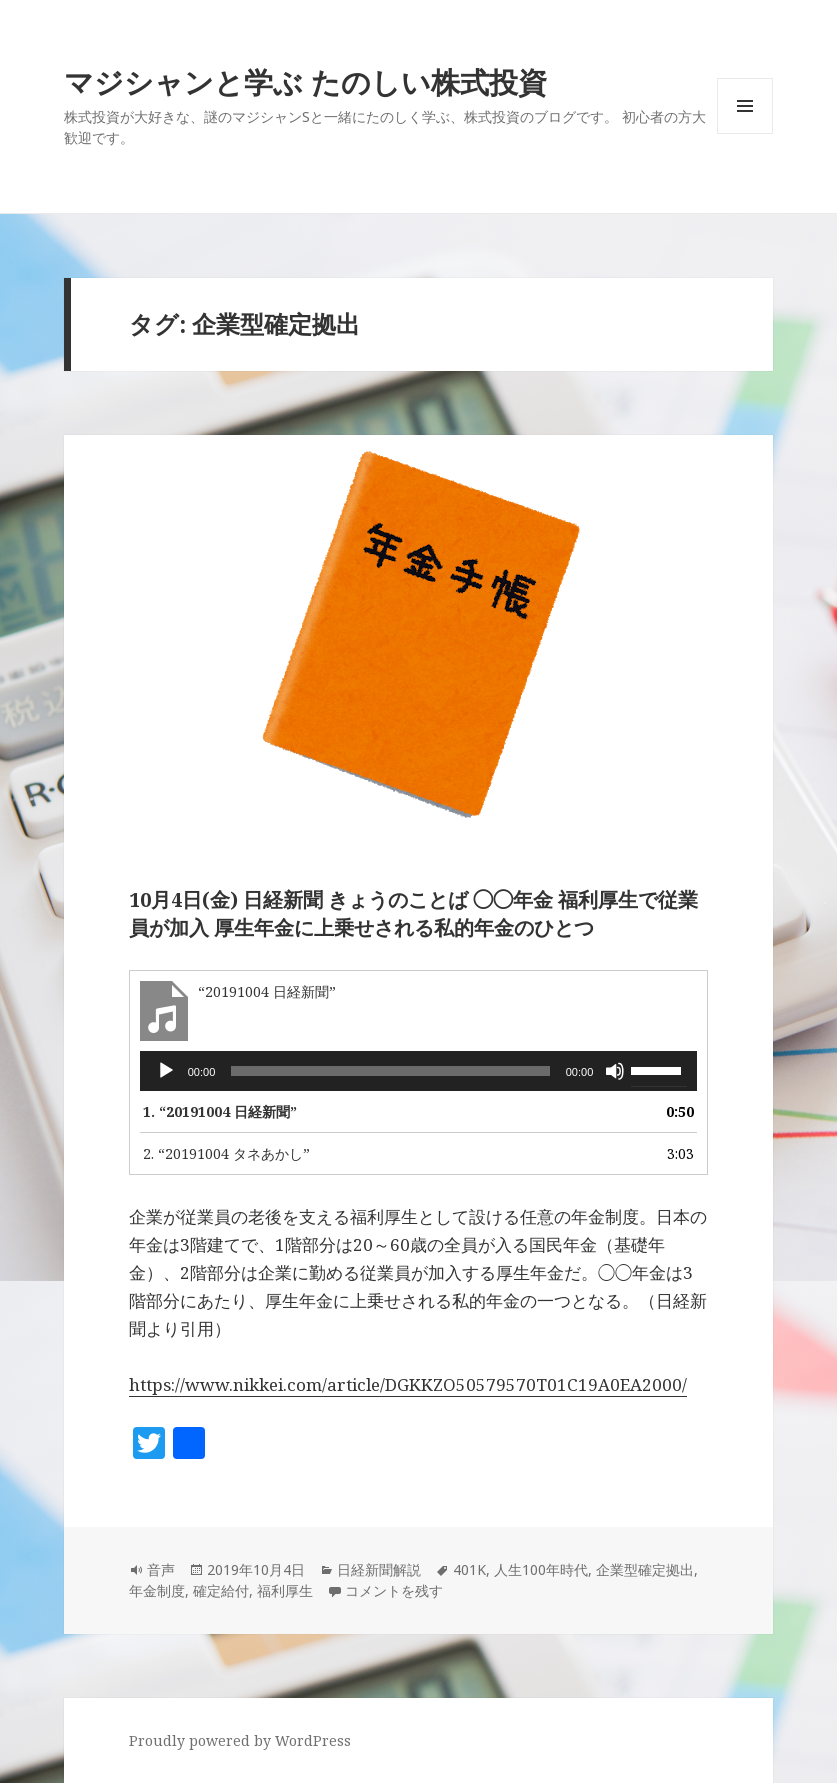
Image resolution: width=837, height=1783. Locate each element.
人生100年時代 (541, 1569)
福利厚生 (285, 1590)
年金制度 (157, 1590)
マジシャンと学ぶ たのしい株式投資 (305, 81)
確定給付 (221, 1590)
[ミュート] (615, 1071)
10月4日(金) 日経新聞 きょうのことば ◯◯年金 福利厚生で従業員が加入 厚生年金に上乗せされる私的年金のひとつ (413, 913)
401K (469, 1569)
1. (220, 1111)
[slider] (390, 1071)
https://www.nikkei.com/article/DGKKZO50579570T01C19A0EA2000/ (408, 1384)
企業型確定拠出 (645, 1569)
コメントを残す (394, 1590)
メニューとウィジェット (745, 133)
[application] (419, 1071)
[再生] (166, 1071)
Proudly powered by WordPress (240, 1740)
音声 (161, 1569)
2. (226, 1153)
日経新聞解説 (379, 1569)
